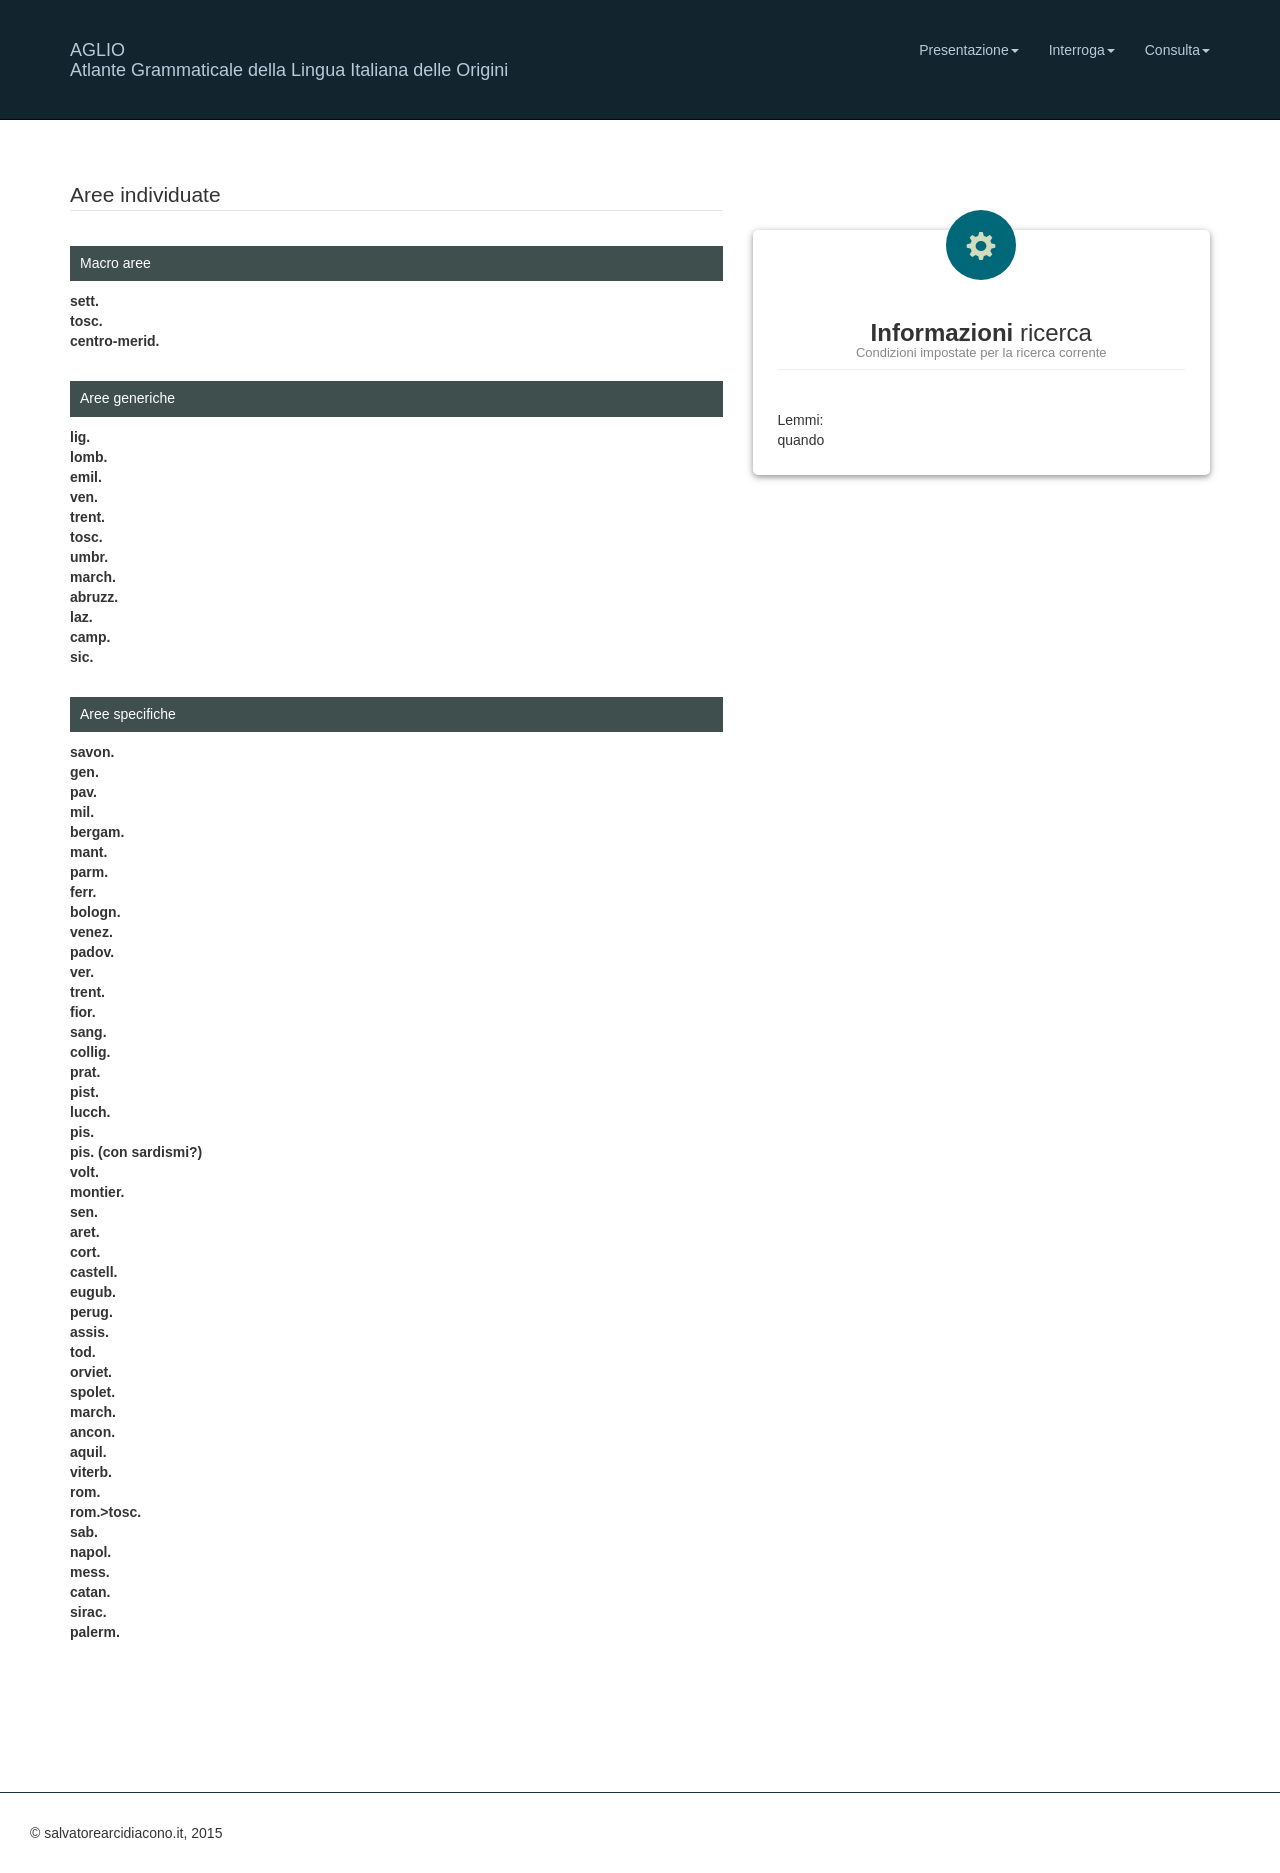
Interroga (1082, 50)
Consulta (1177, 50)
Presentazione (969, 50)
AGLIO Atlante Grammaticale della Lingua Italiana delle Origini (289, 57)
